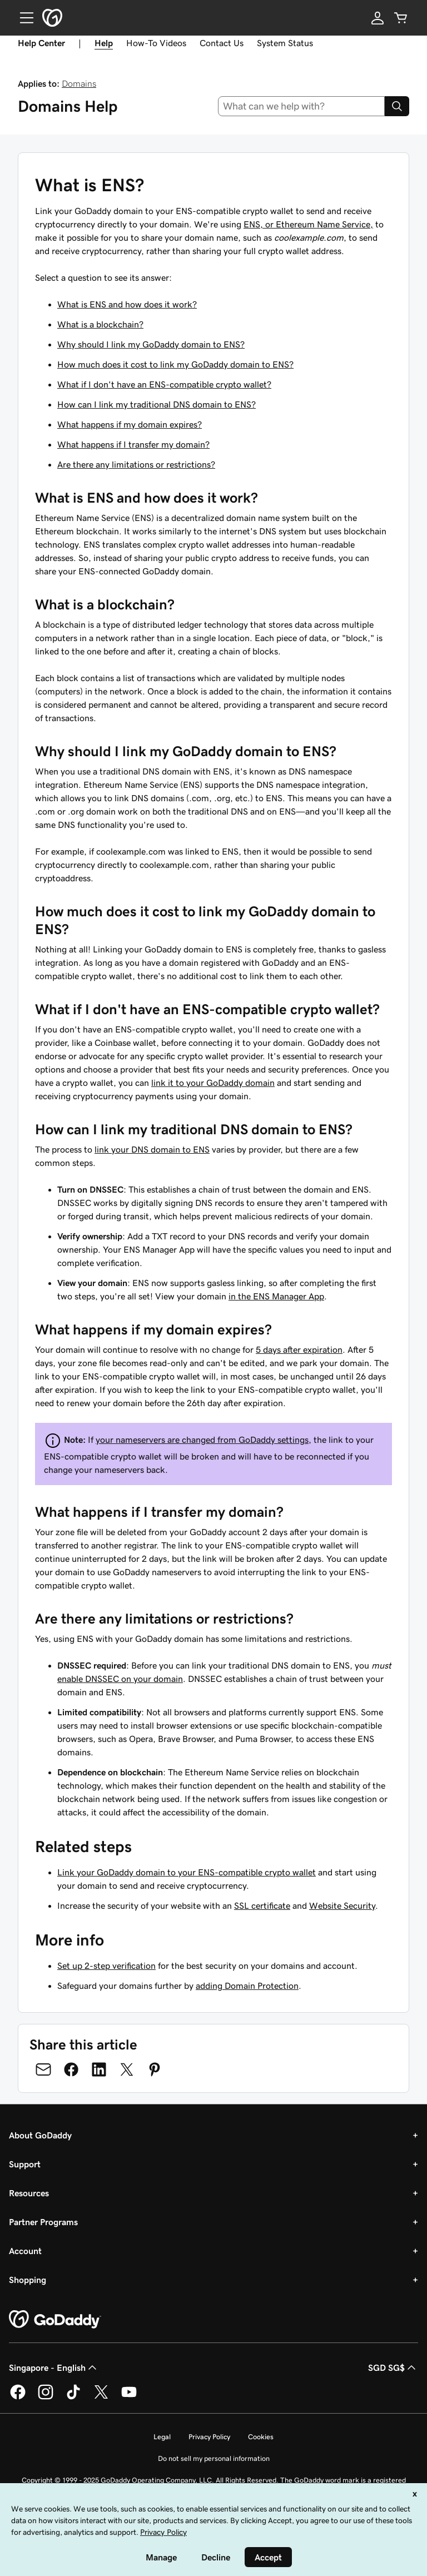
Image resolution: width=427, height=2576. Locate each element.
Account (25, 2250)
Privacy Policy (209, 2436)
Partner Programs (43, 2221)
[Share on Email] (43, 2069)
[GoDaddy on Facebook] (18, 2397)
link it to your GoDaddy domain (213, 1082)
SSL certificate (262, 1905)
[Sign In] (377, 18)
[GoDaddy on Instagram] (45, 2397)
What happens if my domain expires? (129, 424)
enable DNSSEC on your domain (120, 1678)
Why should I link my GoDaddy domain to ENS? (151, 344)
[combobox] (301, 106)
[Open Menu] (22, 17)
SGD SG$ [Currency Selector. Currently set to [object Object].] (393, 2367)
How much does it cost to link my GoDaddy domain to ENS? (175, 364)
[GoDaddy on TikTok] (73, 2397)
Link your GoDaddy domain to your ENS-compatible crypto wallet (186, 1872)
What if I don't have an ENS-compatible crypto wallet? (164, 384)
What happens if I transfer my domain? (133, 444)
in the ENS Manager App (276, 1296)
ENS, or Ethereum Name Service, (308, 224)
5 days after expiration (299, 1349)
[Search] (397, 106)
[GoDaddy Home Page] (55, 2319)
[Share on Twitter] (127, 2069)
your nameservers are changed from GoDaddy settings (202, 1439)
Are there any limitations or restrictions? (136, 464)
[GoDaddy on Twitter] (101, 2397)
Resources (29, 2192)
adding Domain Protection (247, 1985)
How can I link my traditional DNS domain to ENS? (156, 404)
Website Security (342, 1905)
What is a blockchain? (100, 324)
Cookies (261, 2436)
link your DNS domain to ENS (152, 1149)
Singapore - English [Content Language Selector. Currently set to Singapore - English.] (54, 2367)
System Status (285, 42)
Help (104, 42)
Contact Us (222, 42)
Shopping (27, 2279)
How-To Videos (156, 42)
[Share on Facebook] (71, 2069)
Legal (162, 2436)
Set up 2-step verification (106, 1965)
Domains (79, 83)
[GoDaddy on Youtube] (129, 2397)
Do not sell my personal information (214, 2458)
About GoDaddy (40, 2135)
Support (25, 2164)
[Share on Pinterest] (154, 2069)
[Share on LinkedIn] (99, 2069)
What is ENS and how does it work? (127, 304)
